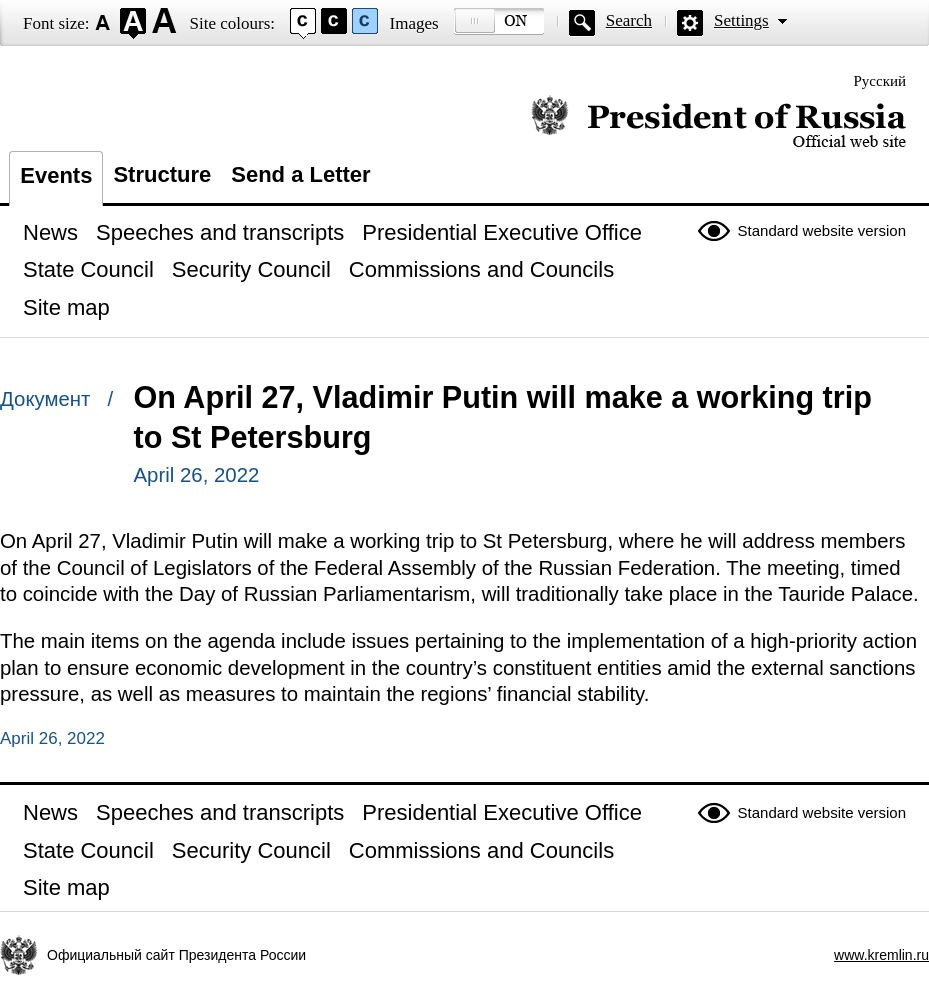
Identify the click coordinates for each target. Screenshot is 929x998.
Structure (162, 174)
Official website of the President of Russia (718, 122)
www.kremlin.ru (881, 955)
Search (629, 20)
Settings (741, 20)
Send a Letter (300, 174)
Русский (880, 81)
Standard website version (822, 230)
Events (56, 175)
